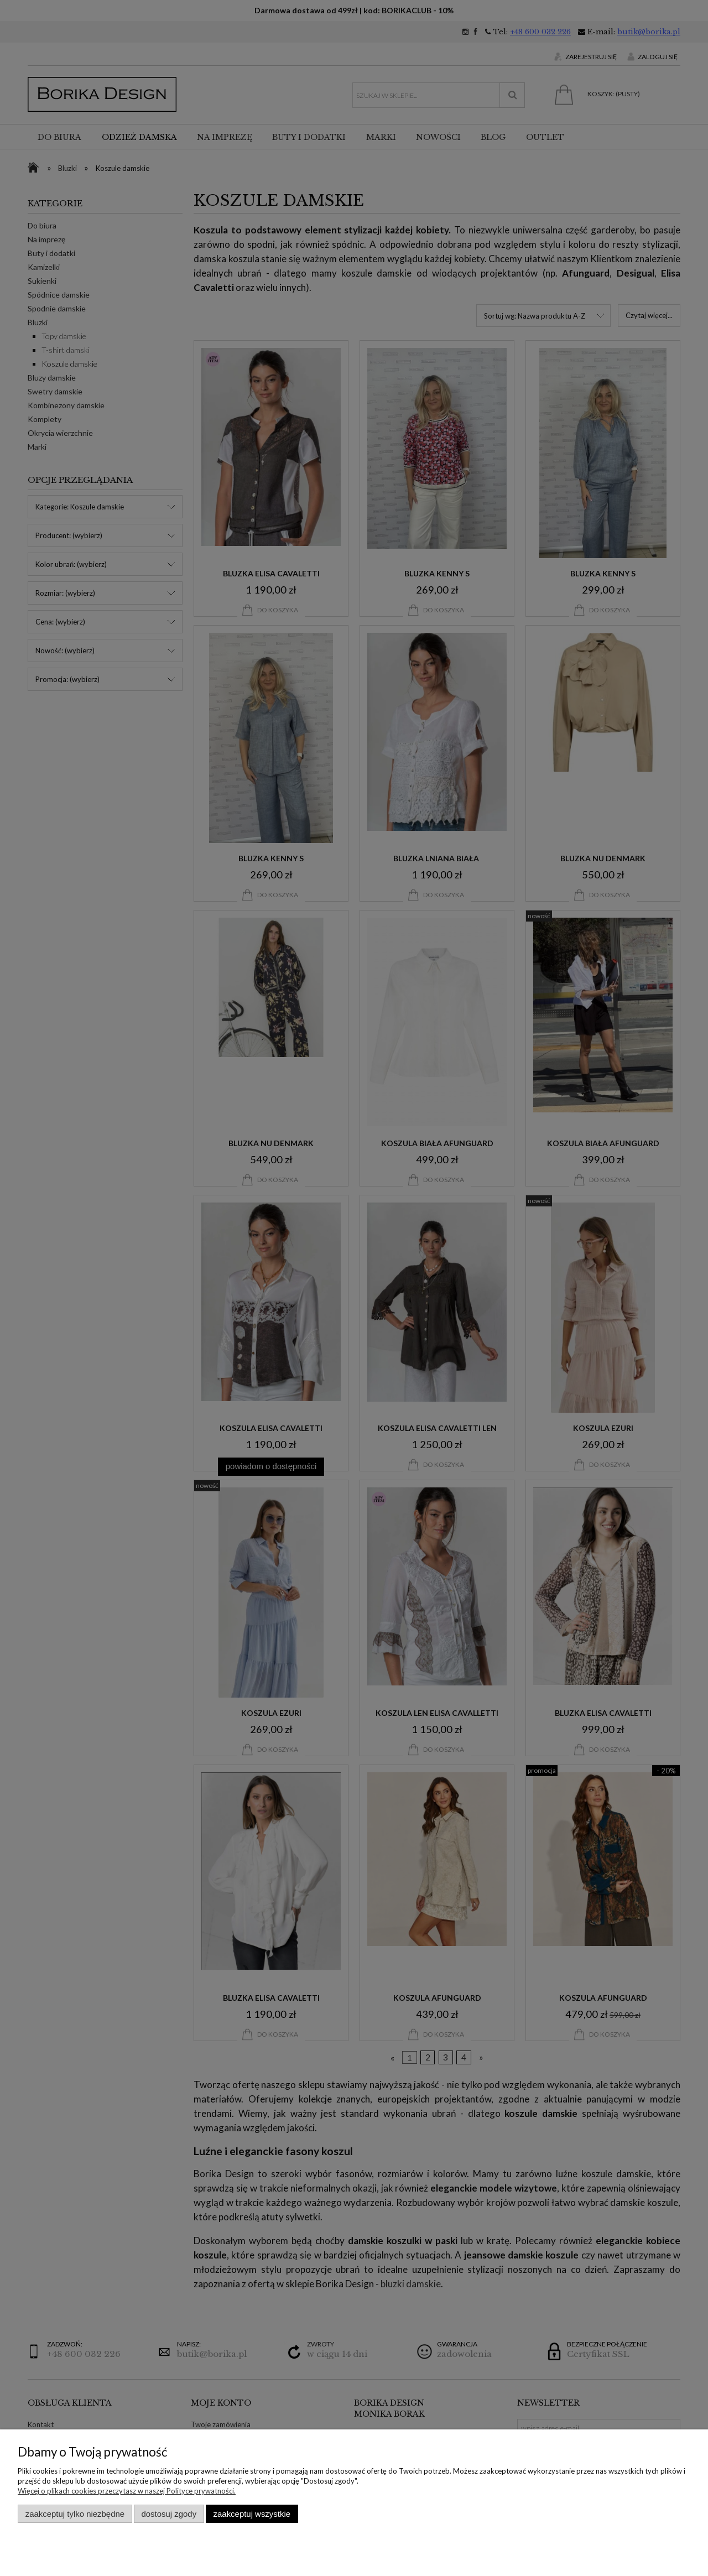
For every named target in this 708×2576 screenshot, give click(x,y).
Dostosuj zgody (168, 2513)
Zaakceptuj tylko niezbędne (74, 2513)
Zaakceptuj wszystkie (252, 2513)
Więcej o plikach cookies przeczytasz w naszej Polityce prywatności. (127, 2490)
